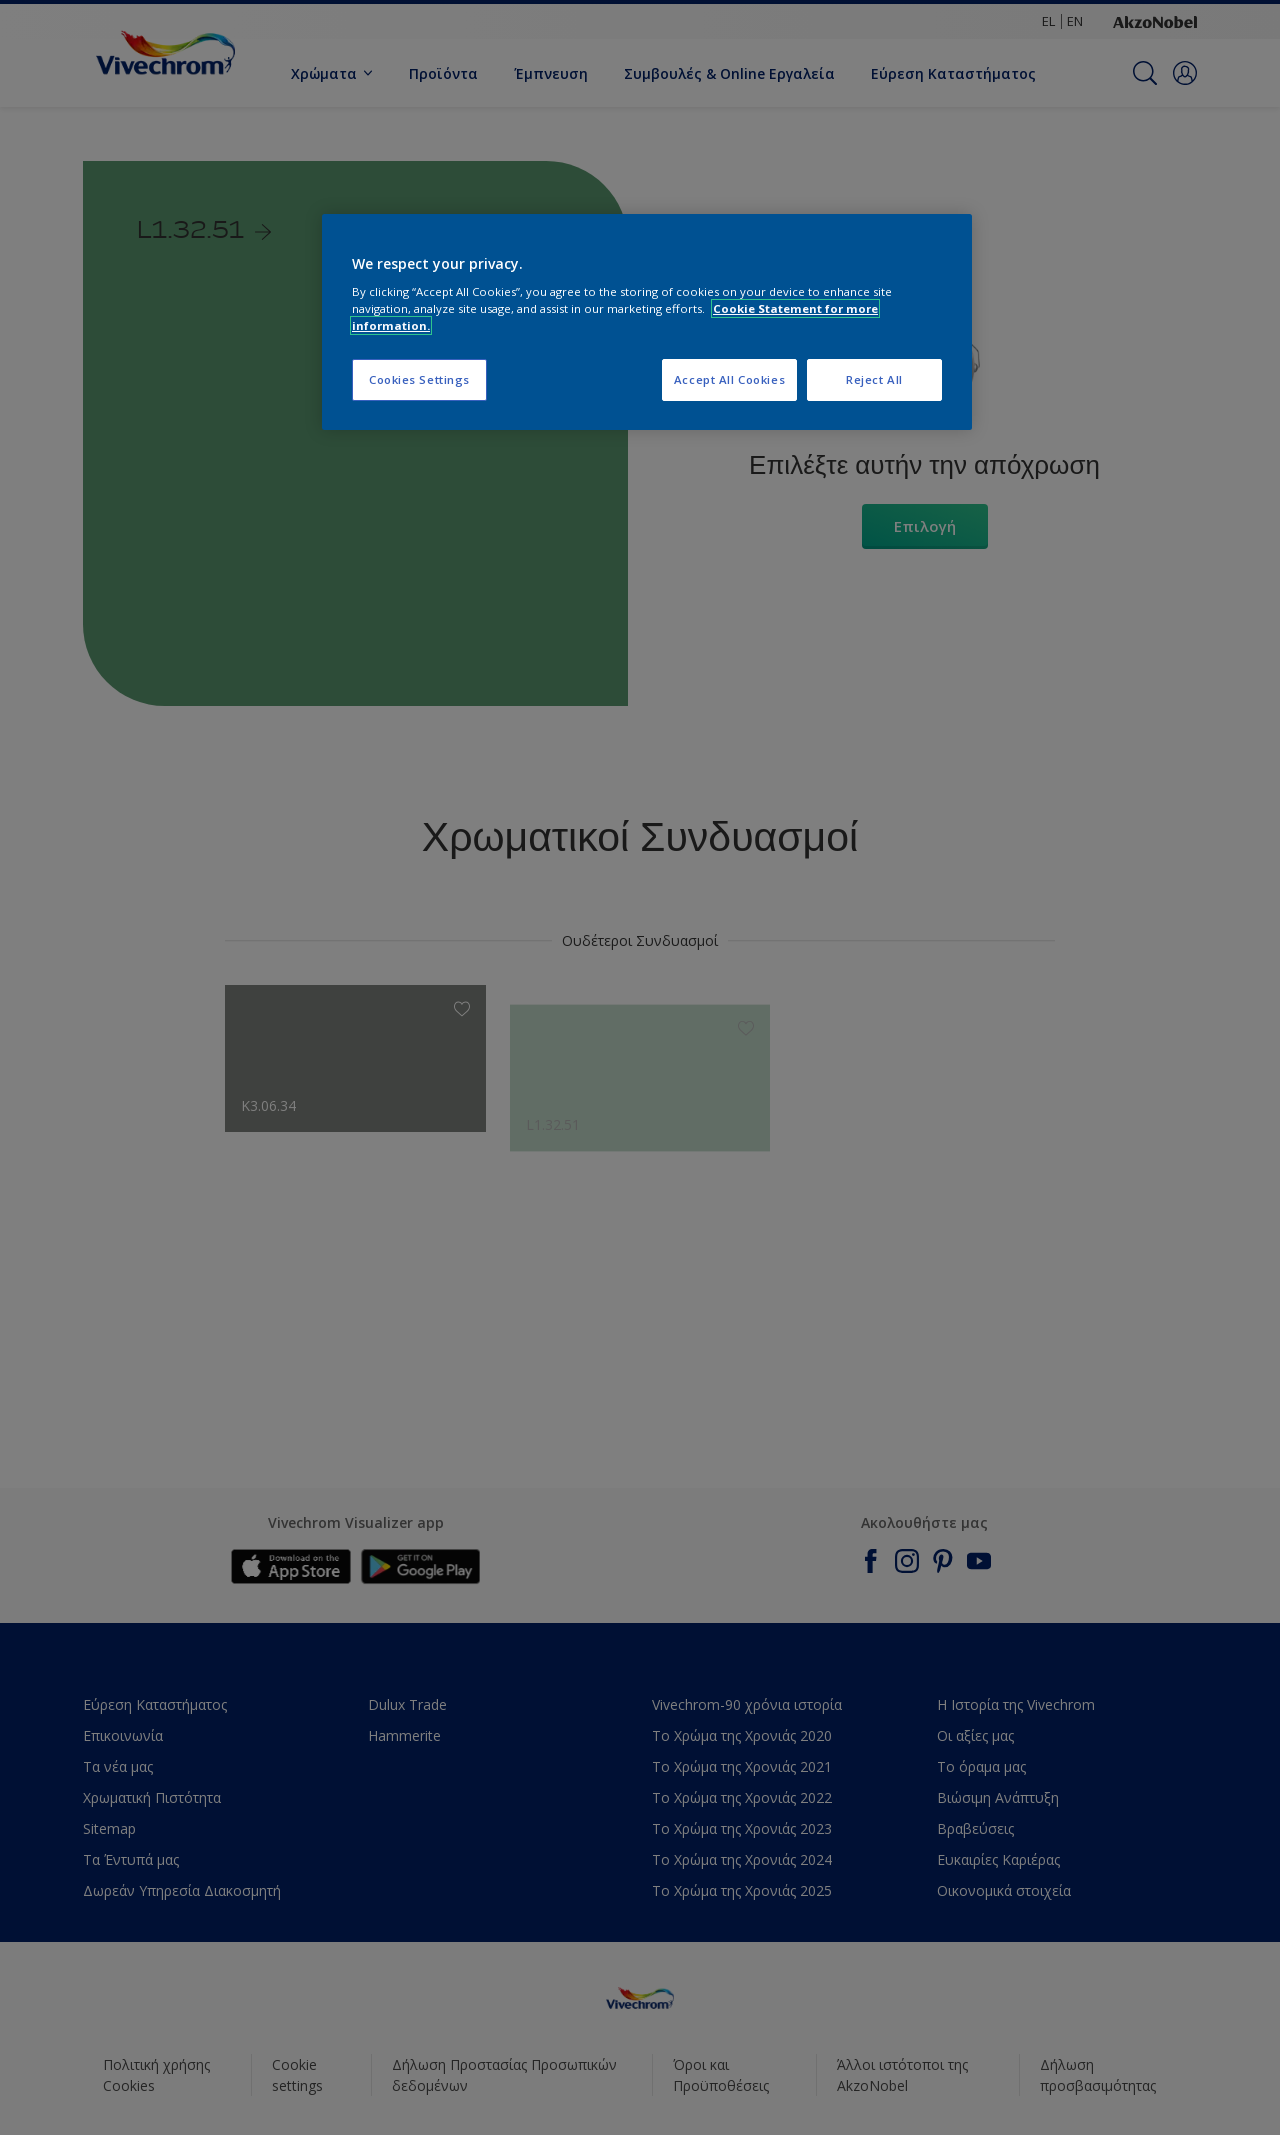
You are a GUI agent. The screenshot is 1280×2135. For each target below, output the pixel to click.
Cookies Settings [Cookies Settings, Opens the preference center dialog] (419, 379)
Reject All (874, 379)
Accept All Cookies (729, 379)
